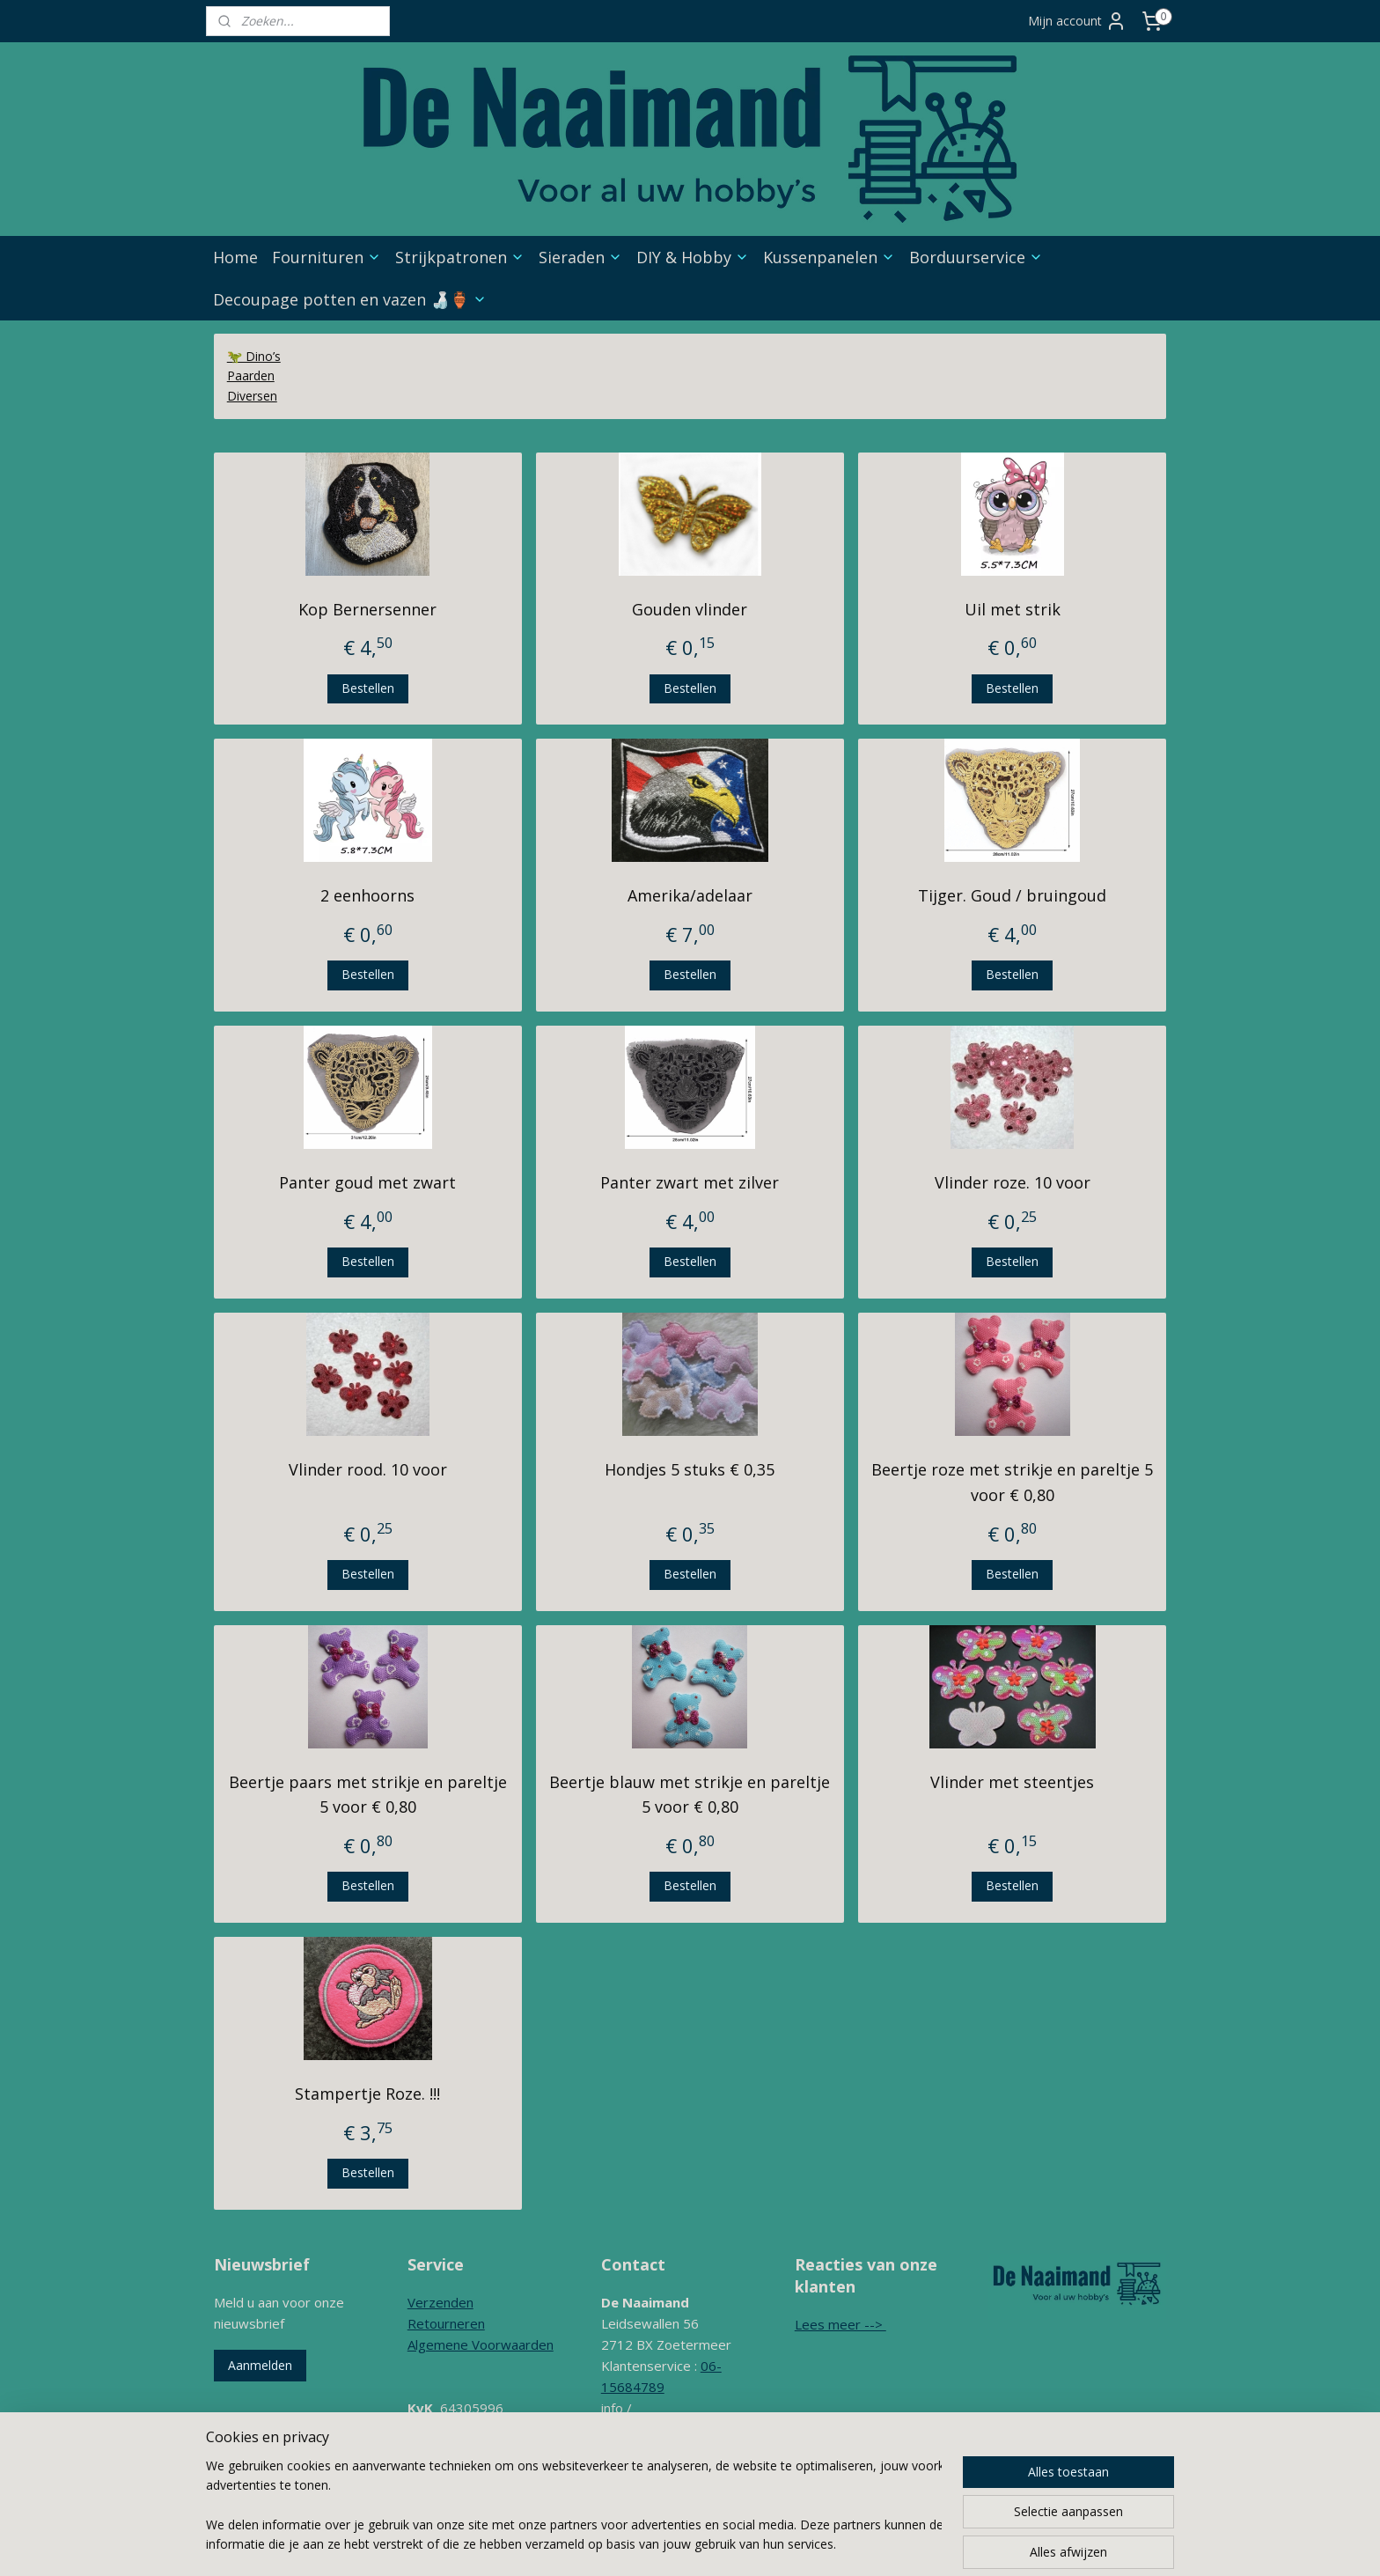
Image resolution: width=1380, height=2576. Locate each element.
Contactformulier (651, 2471)
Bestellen (367, 688)
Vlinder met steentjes (1012, 1781)
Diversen (252, 395)
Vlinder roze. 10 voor (1012, 1182)
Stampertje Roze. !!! (367, 2093)
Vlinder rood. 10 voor (368, 1469)
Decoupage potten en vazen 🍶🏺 (350, 299)
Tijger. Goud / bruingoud (1012, 895)
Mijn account (1077, 21)
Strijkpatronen (460, 257)
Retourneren (446, 2323)
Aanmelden (260, 2365)
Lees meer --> (840, 2324)
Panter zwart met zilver (689, 1182)
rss (724, 2543)
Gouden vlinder (689, 609)
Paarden (251, 375)
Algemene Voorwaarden (480, 2344)
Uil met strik (1013, 609)
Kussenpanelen (829, 257)
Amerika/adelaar (690, 895)
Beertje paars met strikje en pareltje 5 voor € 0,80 (368, 1794)
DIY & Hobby (692, 257)
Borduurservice (976, 257)
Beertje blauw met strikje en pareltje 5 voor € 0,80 (689, 1794)
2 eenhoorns (367, 895)
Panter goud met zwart (367, 1182)
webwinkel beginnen (792, 2543)
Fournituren (326, 257)
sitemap (688, 2543)
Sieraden (580, 257)
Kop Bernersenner (367, 609)
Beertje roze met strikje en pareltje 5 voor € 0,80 (1012, 1482)
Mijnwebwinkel (945, 2543)
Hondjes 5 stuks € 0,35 (689, 1469)
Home (235, 257)
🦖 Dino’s (254, 356)
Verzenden (440, 2302)
